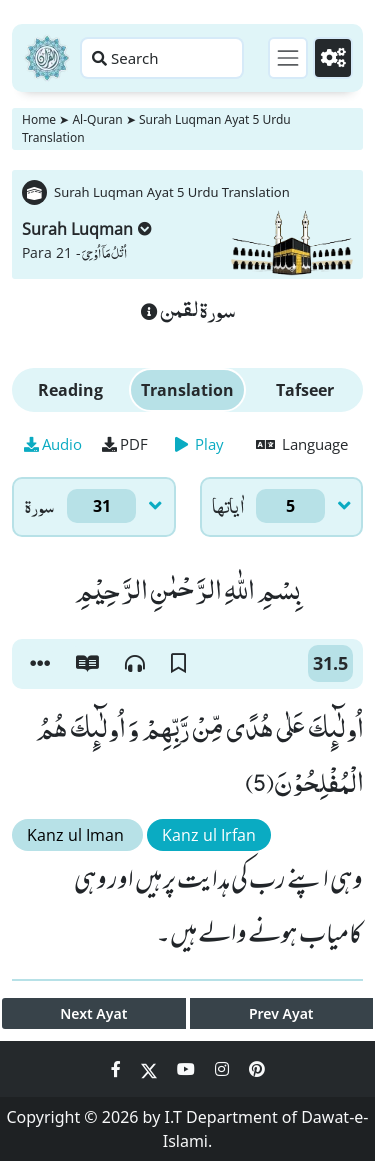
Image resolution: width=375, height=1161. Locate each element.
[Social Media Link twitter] (151, 1069)
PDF (125, 444)
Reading (70, 390)
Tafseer (305, 390)
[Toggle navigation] (288, 58)
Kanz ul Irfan (209, 835)
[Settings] (333, 58)
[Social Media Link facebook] (118, 1069)
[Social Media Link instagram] (224, 1069)
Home (39, 119)
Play (199, 444)
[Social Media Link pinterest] (257, 1069)
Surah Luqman (87, 229)
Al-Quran (97, 119)
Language (302, 444)
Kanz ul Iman (77, 835)
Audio (53, 444)
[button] (40, 664)
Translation (187, 390)
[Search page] (162, 58)
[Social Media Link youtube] (188, 1069)
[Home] (47, 58)
